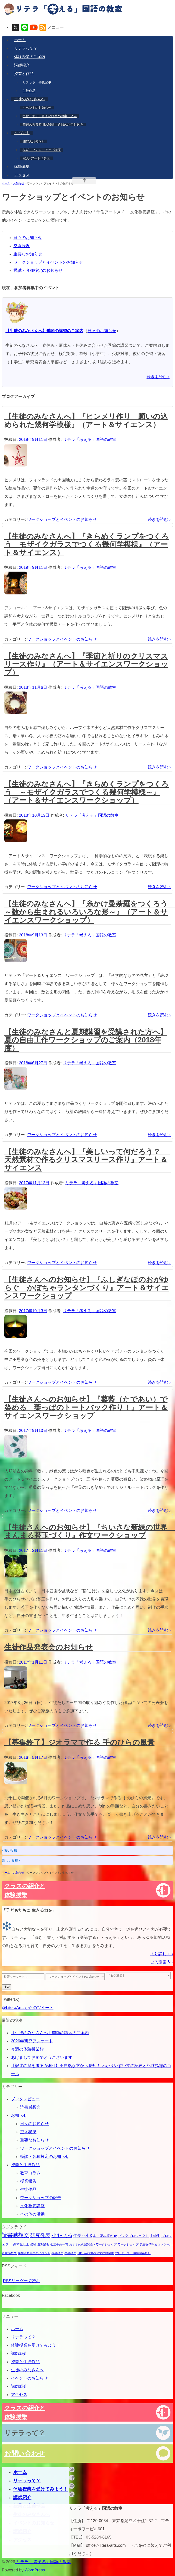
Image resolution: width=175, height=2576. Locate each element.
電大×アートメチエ (36, 158)
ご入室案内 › (161, 1962)
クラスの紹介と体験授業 (24, 1890)
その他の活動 (32, 2214)
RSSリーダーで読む (21, 2281)
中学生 (155, 2236)
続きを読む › (158, 376)
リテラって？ (25, 48)
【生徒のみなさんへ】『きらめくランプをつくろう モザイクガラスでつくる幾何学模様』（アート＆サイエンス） (86, 545)
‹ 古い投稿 (9, 1850)
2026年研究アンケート (32, 2041)
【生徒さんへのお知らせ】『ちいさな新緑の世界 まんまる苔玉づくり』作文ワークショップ (87, 1532)
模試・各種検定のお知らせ (38, 270)
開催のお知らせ (34, 141)
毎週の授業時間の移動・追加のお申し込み (53, 124)
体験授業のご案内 (29, 57)
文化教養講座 (32, 2206)
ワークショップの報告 (40, 2197)
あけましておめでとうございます (41, 2057)
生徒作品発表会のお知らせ (48, 1647)
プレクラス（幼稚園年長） (133, 2253)
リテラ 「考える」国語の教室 (43, 2562)
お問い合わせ (24, 2453)
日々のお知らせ (27, 237)
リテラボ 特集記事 (37, 82)
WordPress (35, 2570)
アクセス (22, 175)
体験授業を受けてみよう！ (35, 2345)
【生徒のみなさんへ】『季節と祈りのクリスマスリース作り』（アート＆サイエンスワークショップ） (86, 664)
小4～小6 (61, 2235)
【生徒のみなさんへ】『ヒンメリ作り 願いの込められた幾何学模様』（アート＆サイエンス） (86, 421)
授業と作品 (23, 74)
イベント (22, 133)
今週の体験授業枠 (27, 2049)
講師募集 (22, 166)
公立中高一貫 (59, 2244)
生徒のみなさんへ (29, 99)
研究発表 (40, 2235)
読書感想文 (30, 2107)
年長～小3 (82, 2235)
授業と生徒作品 (25, 2165)
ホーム (20, 40)
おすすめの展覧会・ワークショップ (93, 2244)
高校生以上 (21, 2244)
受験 (33, 2244)
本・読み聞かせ (105, 2236)
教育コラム (30, 2173)
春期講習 (57, 2253)
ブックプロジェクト (133, 2236)
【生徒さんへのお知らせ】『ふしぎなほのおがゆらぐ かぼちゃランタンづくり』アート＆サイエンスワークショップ (86, 1288)
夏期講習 (43, 2244)
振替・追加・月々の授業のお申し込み (50, 116)
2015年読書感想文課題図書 (95, 2253)
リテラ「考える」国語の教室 (89, 439)
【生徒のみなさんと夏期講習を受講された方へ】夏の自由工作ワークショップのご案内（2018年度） (85, 1040)
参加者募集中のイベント (34, 2253)
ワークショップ (128, 2244)
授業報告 (28, 2181)
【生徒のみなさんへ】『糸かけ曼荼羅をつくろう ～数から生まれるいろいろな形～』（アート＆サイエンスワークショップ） (87, 912)
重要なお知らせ (27, 254)
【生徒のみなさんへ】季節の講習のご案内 (50, 2032)
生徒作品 (29, 91)
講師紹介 (22, 65)
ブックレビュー (25, 2099)
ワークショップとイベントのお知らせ (48, 262)
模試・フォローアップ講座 (42, 150)
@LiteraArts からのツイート (27, 2007)
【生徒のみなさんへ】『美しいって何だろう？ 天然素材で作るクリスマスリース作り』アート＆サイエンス (87, 1160)
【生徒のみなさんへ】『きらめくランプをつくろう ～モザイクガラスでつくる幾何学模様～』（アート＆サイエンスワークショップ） (86, 792)
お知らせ (19, 2115)
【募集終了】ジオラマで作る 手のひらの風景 (79, 1742)
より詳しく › (161, 1954)
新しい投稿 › (11, 1860)
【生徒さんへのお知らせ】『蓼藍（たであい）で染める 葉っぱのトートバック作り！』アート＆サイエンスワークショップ (86, 1407)
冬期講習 (70, 2253)
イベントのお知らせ (37, 107)
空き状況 (21, 246)
